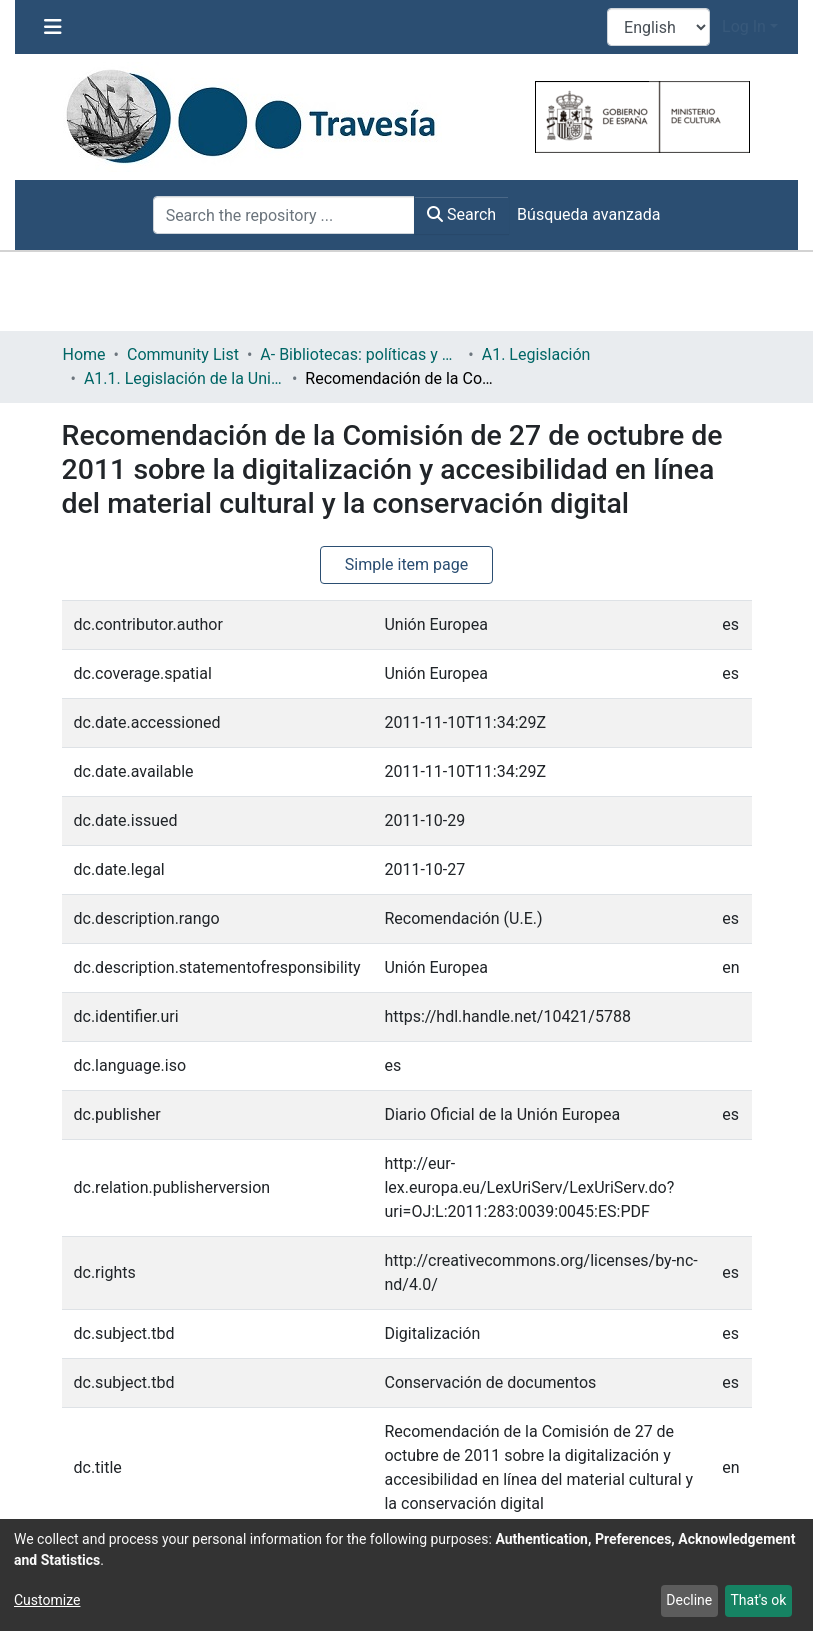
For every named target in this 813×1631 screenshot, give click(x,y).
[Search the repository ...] (284, 215)
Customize (47, 1600)
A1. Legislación (536, 354)
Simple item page (407, 564)
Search (461, 214)
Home (84, 354)
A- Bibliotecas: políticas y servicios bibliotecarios (360, 354)
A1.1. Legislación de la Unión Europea (184, 378)
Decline (689, 1600)
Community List (183, 354)
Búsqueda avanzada (588, 214)
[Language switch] (658, 27)
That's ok (758, 1600)
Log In (744, 26)
